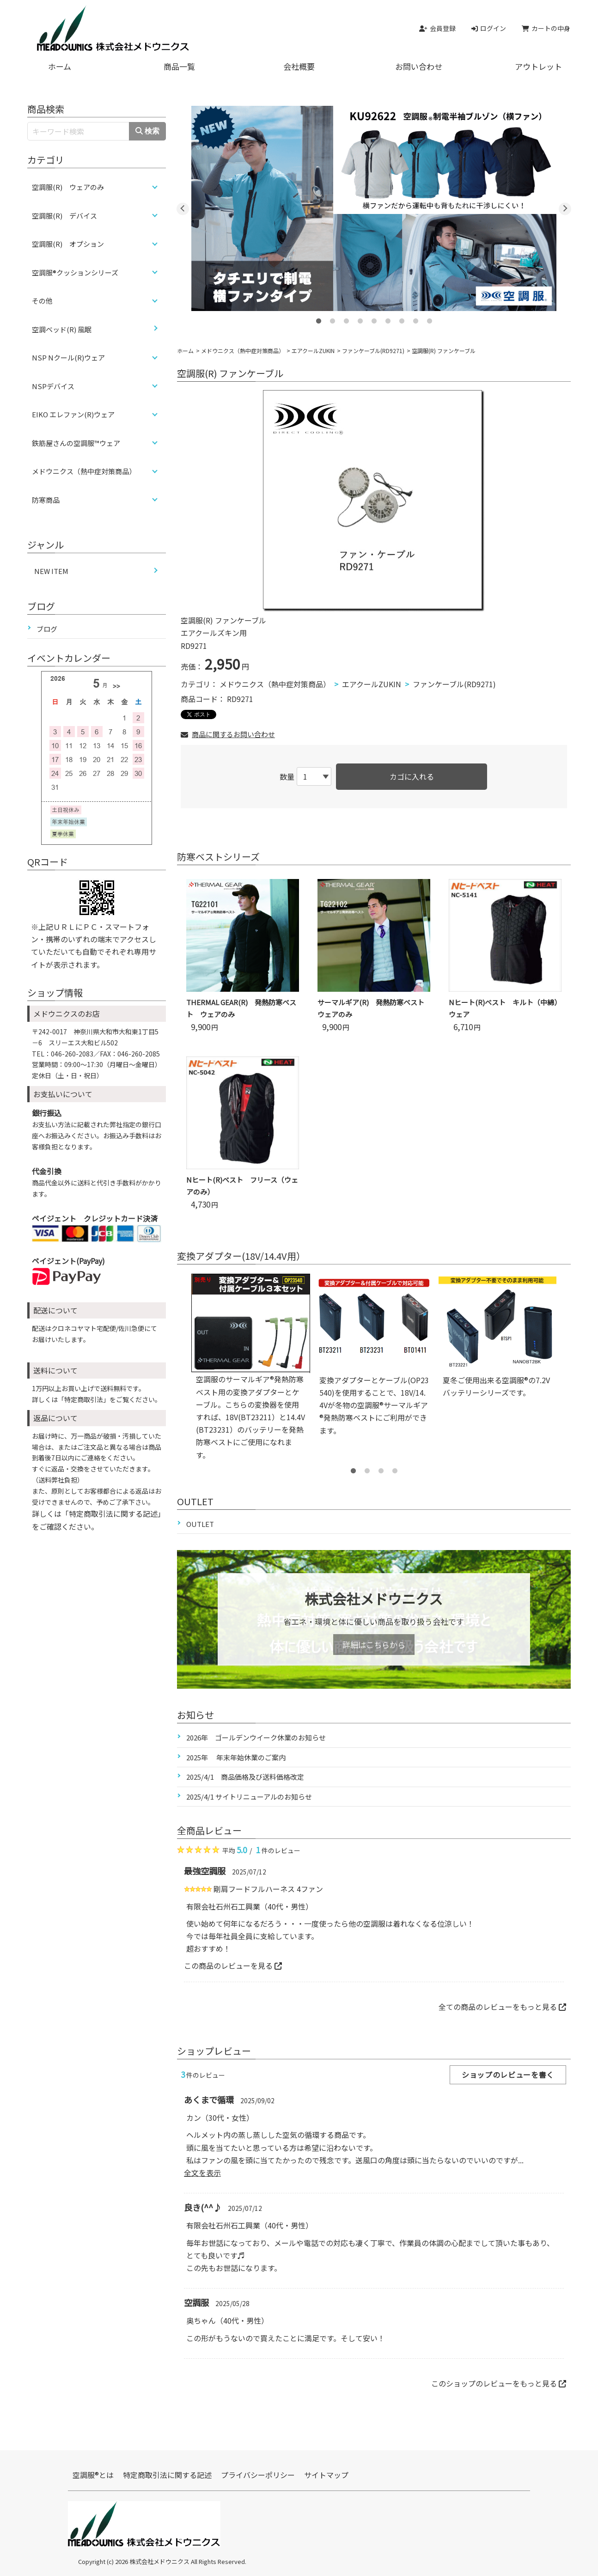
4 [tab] (360, 318)
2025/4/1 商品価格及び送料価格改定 (245, 1777)
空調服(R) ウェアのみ (68, 187)
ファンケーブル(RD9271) (373, 350)
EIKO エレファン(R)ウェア (73, 414)
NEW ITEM (51, 571)
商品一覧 (179, 66)
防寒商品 (46, 500)
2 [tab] (332, 318)
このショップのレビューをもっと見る (498, 2383)
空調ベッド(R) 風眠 (62, 329)
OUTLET (200, 1524)
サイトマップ (326, 2474)
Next (565, 208)
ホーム (59, 66)
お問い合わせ (418, 66)
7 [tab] (401, 318)
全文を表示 (202, 2172)
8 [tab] (415, 318)
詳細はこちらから (373, 1644)
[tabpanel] (373, 208)
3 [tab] (346, 318)
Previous (183, 208)
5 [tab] (373, 318)
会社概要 (299, 66)
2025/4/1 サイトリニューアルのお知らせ (249, 1796)
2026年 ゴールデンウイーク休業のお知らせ (256, 1737)
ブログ (47, 629)
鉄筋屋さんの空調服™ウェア (76, 443)
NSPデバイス (53, 386)
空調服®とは (93, 2474)
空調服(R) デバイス (64, 215)
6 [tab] (387, 318)
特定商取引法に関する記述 (167, 2474)
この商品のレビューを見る (233, 1965)
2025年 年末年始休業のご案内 (236, 1757)
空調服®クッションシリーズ (75, 272)
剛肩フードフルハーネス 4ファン (268, 1888)
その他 (42, 300)
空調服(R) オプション (68, 244)
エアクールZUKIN (313, 350)
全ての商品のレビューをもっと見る (502, 2006)
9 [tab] (429, 318)
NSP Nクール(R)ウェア (68, 357)
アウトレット (538, 66)
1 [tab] (318, 318)
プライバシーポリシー (258, 2474)
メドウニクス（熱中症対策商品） (242, 350)
